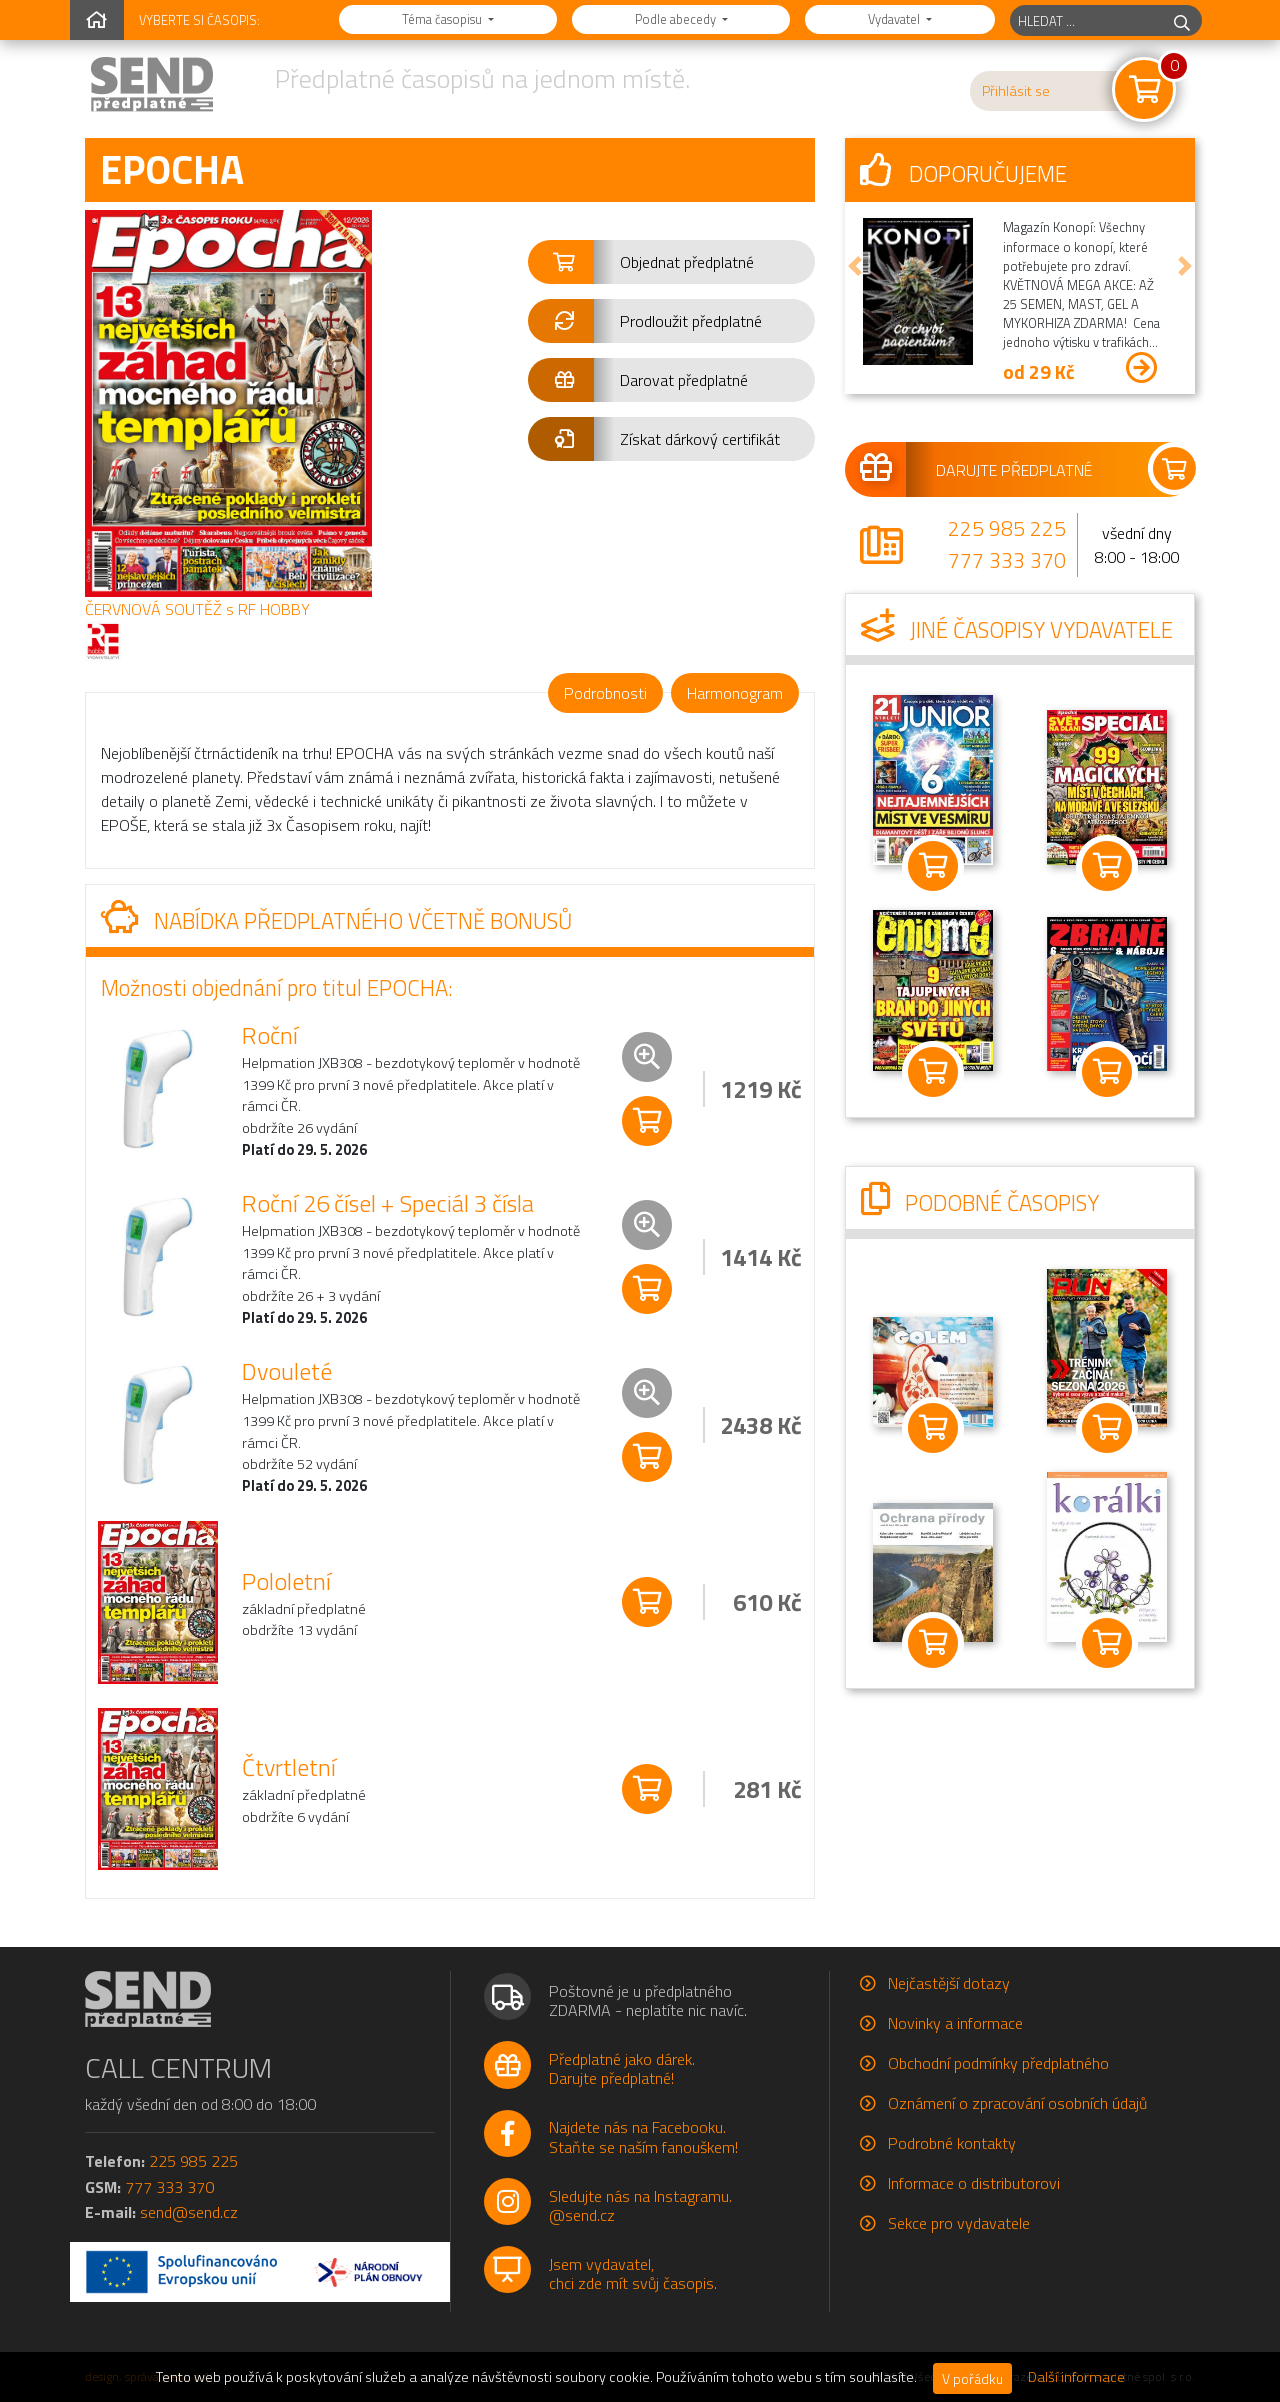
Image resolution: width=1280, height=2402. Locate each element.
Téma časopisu (443, 19)
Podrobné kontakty (952, 2143)
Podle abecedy (677, 19)
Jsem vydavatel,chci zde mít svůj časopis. (633, 2273)
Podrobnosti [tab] (605, 693)
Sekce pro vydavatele (959, 2223)
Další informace (1076, 2377)
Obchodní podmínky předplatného (998, 2063)
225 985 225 (1007, 528)
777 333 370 (1007, 560)
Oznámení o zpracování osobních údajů (1017, 2103)
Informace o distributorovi (974, 2183)
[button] (671, 262)
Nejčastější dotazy (949, 1983)
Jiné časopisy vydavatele (1017, 630)
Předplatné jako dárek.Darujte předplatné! (622, 2068)
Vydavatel (895, 19)
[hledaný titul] (1086, 20)
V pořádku (972, 2378)
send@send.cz (189, 2212)
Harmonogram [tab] (735, 693)
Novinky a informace (955, 2023)
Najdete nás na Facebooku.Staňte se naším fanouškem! (643, 2136)
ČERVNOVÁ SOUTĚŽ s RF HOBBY (197, 609)
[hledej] (1182, 20)
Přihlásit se (1016, 91)
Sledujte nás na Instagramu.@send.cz (640, 2205)
